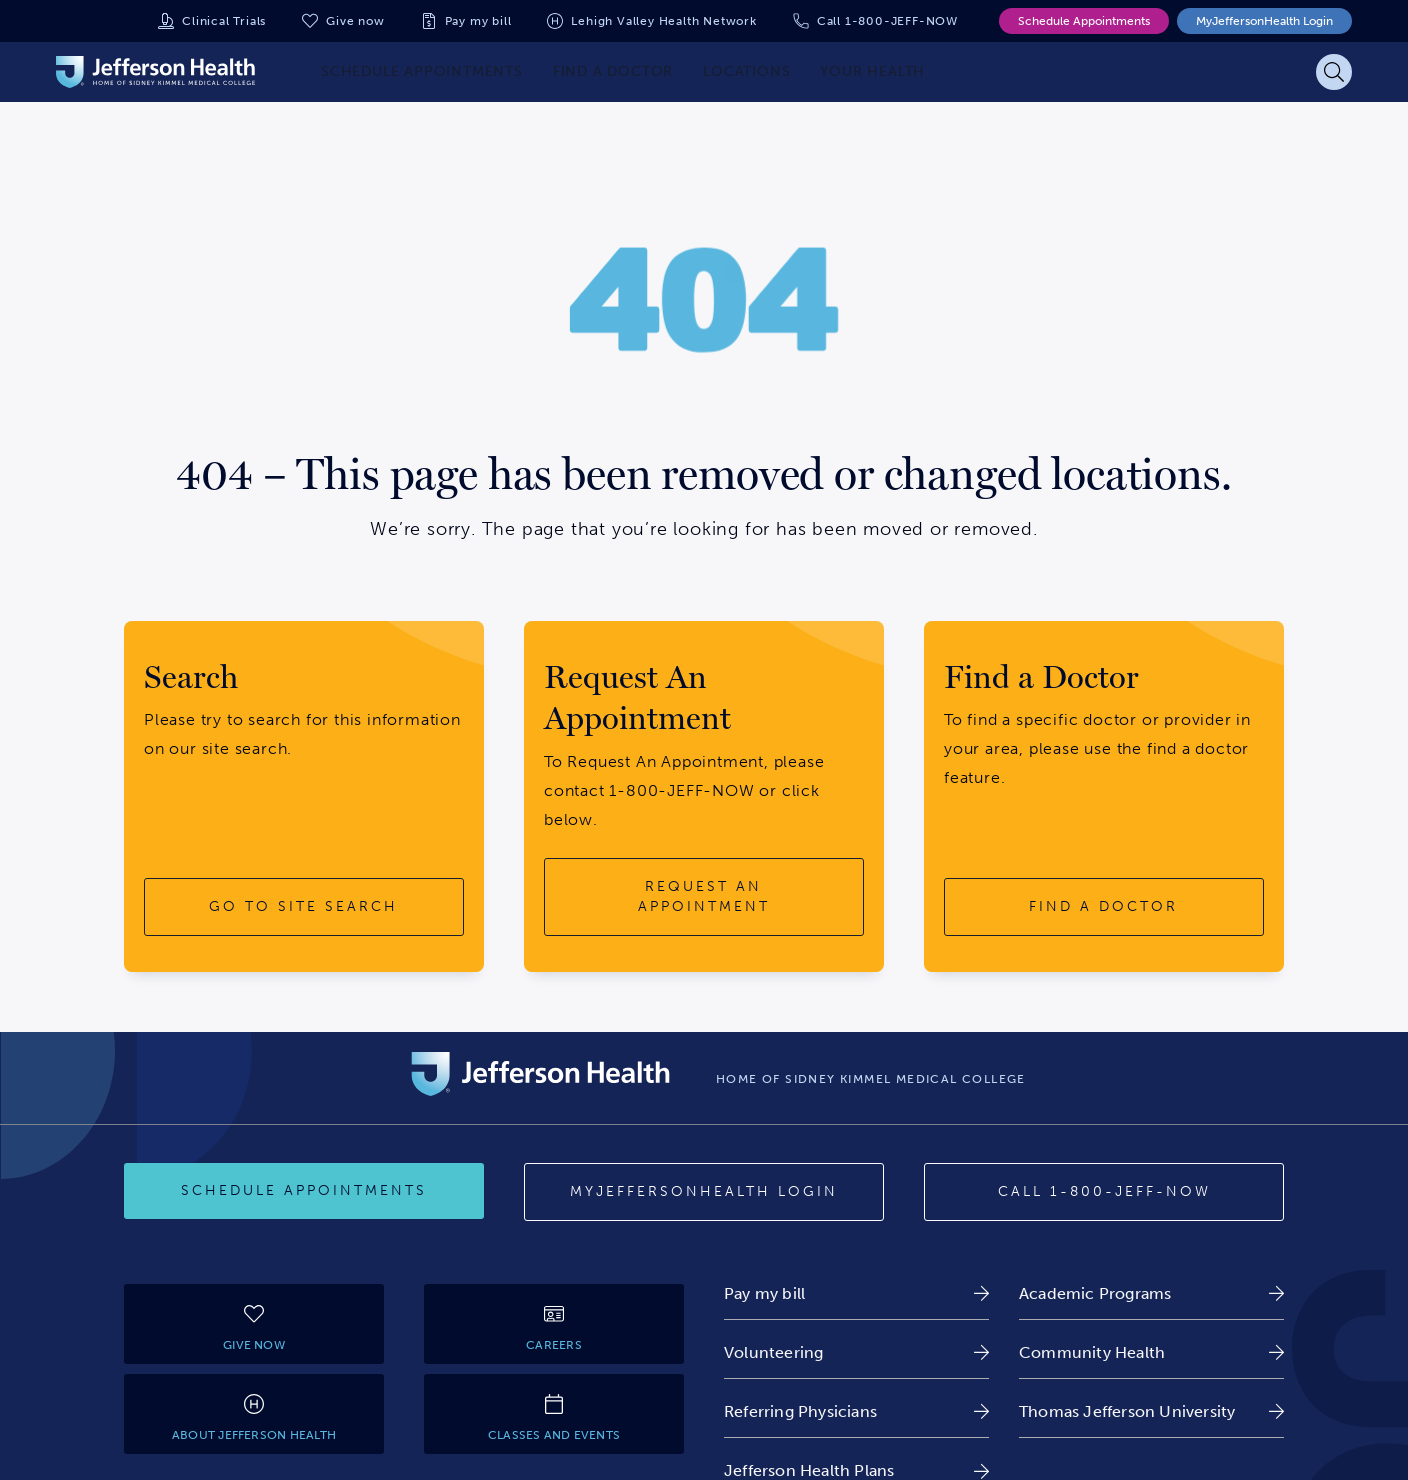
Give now (355, 21)
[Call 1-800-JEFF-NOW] (1104, 1192)
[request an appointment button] (704, 896)
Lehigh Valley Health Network (663, 21)
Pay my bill (478, 21)
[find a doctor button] (1104, 907)
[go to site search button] (304, 907)
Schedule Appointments (1084, 21)
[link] (856, 1293)
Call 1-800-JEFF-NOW (887, 21)
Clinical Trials (224, 21)
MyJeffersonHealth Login (1264, 21)
